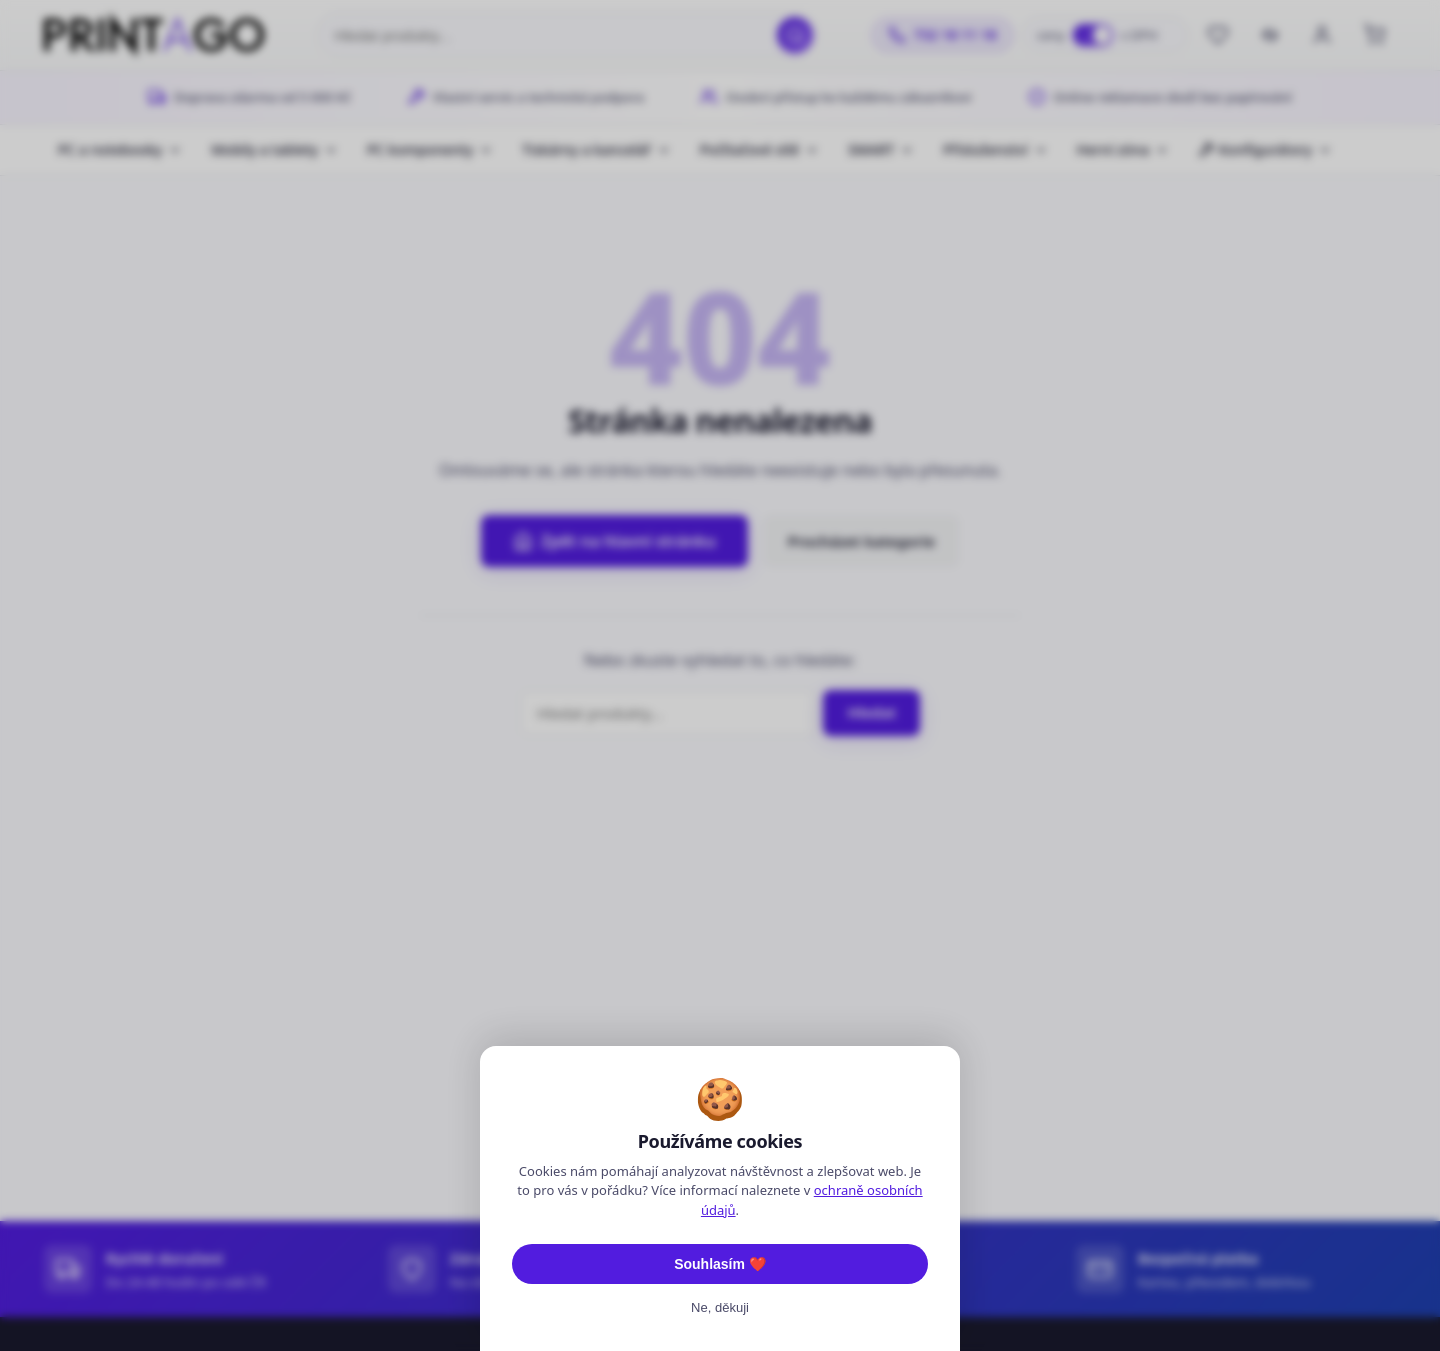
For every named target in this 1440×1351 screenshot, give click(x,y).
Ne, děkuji (720, 1307)
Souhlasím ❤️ (720, 1264)
